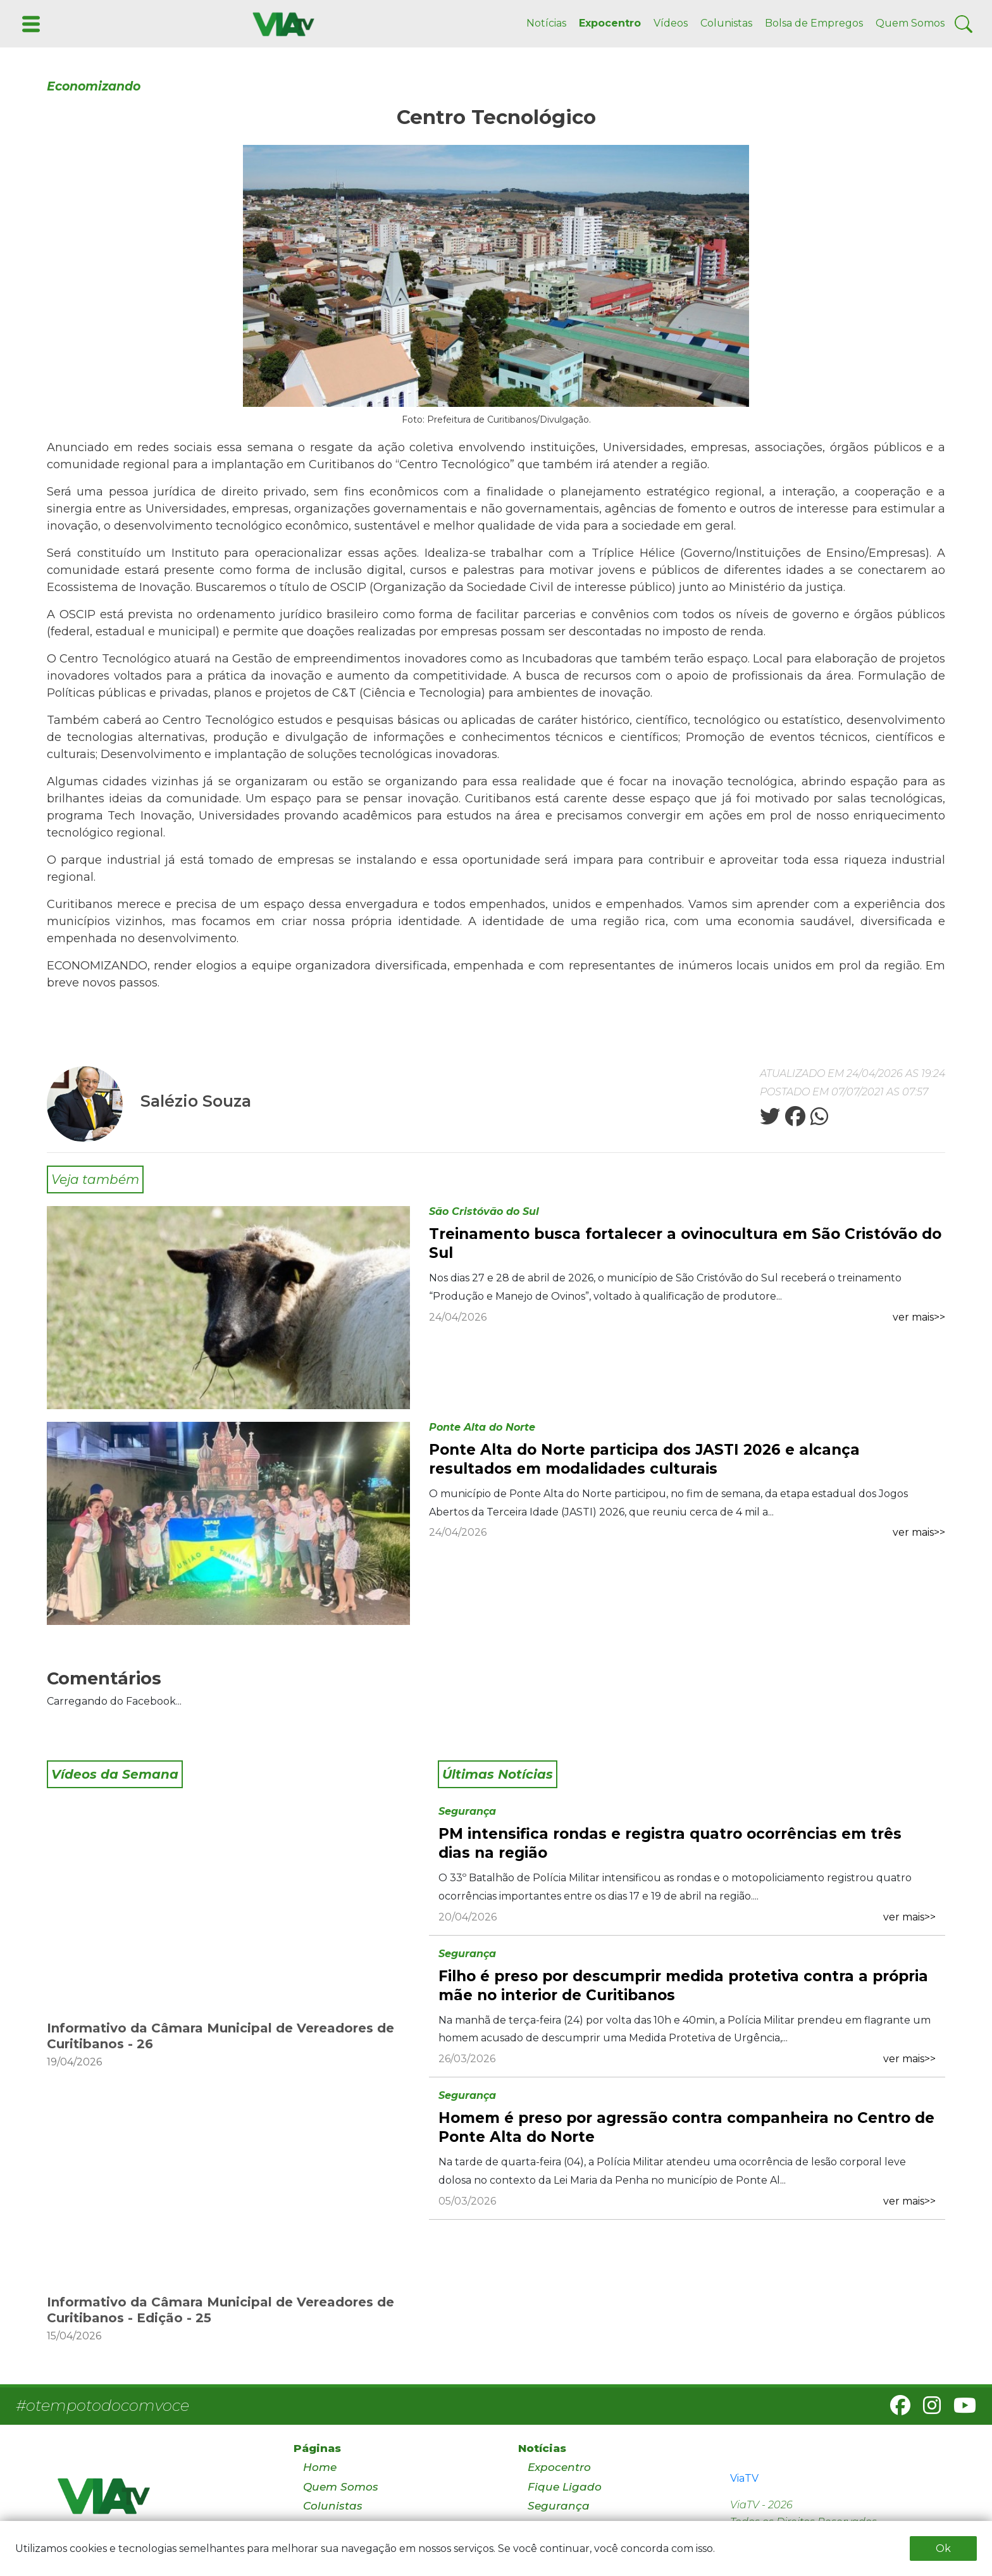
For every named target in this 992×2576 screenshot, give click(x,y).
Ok (943, 2548)
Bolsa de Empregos (814, 23)
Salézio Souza (195, 1101)
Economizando (93, 86)
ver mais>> (919, 1317)
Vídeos (671, 23)
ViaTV (744, 2478)
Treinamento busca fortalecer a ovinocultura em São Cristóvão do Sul (685, 1243)
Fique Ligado (565, 2486)
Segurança (467, 1811)
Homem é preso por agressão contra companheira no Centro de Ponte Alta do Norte (686, 2127)
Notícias (546, 23)
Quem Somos (910, 23)
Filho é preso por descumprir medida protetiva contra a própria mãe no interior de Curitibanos (683, 1985)
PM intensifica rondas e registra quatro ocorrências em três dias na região (670, 1843)
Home (320, 2467)
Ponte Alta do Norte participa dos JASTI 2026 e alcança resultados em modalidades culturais (644, 1459)
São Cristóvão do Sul (484, 1211)
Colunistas (726, 23)
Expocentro (610, 23)
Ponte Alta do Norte (482, 1427)
